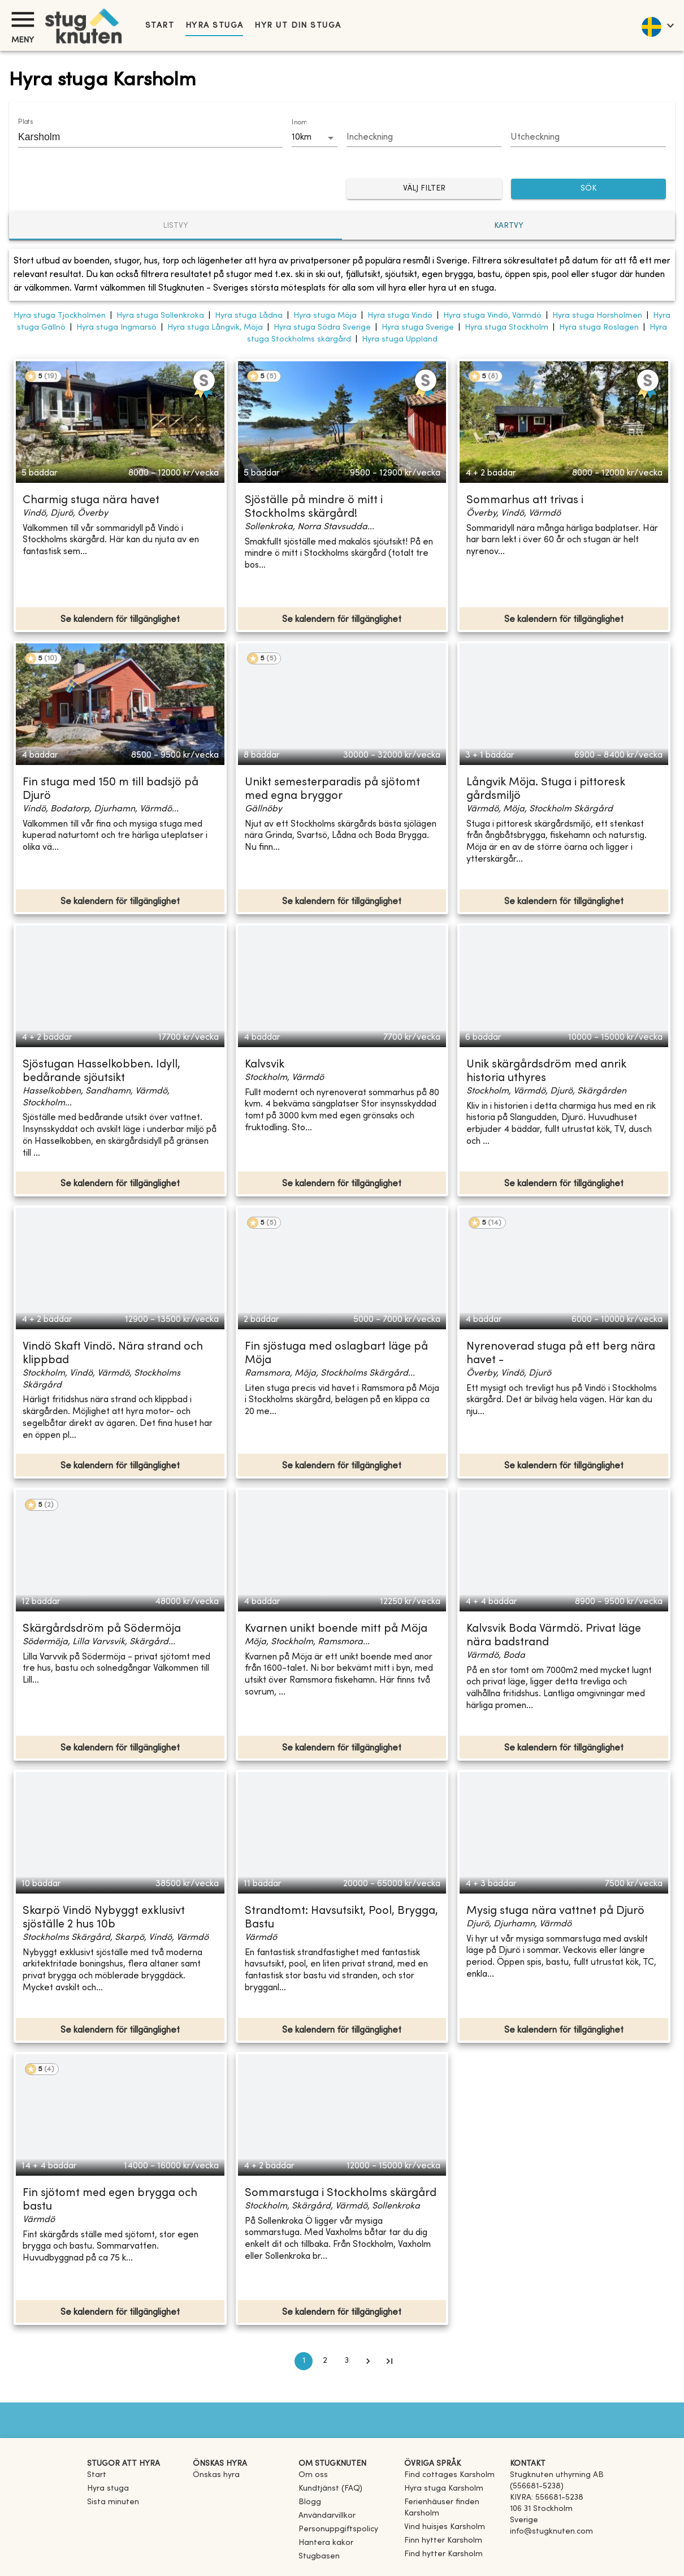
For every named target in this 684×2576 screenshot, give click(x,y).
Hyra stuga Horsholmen (597, 315)
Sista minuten (113, 2502)
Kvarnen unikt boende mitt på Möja (336, 1629)
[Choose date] (424, 138)
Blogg (309, 2502)
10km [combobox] (301, 137)
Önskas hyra (216, 2475)
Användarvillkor (327, 2515)
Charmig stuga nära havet (91, 500)
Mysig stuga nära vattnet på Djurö (555, 1911)
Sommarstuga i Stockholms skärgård (340, 2193)
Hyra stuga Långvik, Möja (215, 327)
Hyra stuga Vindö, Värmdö (492, 315)
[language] (657, 25)
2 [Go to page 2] (325, 2361)
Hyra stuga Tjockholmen (60, 315)
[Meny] (23, 19)
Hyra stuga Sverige (418, 327)
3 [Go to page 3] (346, 2361)
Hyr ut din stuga (297, 25)
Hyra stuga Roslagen (599, 327)
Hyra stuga (214, 25)
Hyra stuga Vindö (399, 315)
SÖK (588, 189)
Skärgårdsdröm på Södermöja (102, 1629)
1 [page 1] (304, 2361)
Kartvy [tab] (508, 226)
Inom (299, 122)
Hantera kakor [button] (325, 2543)
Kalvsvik (264, 1065)
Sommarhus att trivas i (524, 500)
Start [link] (159, 25)
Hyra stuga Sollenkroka (160, 315)
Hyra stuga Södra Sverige (322, 327)
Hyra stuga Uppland (400, 339)
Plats (25, 122)
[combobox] (142, 136)
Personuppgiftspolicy (338, 2529)
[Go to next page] (368, 2361)
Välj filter (424, 189)
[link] (449, 2475)
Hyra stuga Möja (325, 315)
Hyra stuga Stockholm (506, 327)
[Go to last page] (389, 2361)
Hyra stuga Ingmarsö (116, 327)
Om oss (313, 2475)
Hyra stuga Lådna (249, 315)
